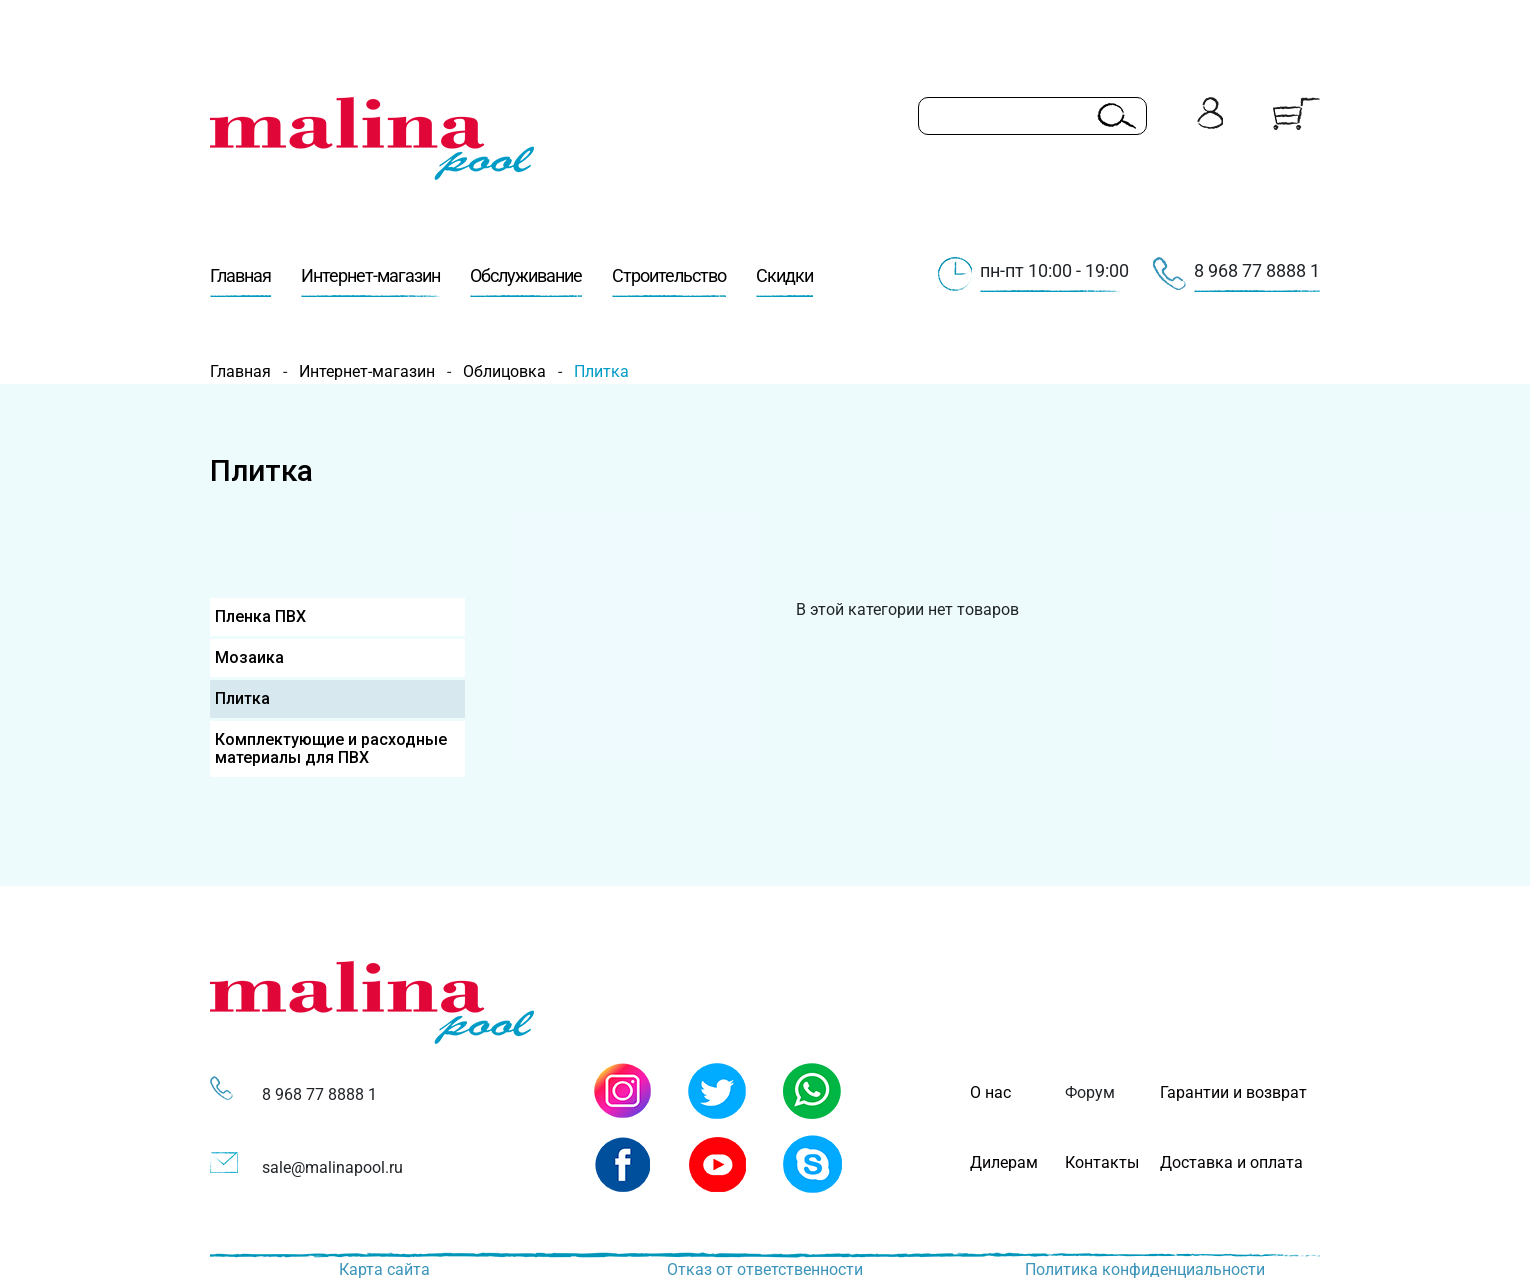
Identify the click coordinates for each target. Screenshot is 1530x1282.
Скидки (784, 281)
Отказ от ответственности (765, 1269)
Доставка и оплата (1231, 1162)
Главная (240, 281)
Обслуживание (526, 281)
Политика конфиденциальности (1145, 1269)
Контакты (1102, 1162)
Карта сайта (384, 1269)
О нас (990, 1092)
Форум (1090, 1092)
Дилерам (1004, 1162)
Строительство (669, 281)
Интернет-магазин (370, 281)
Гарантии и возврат (1233, 1092)
